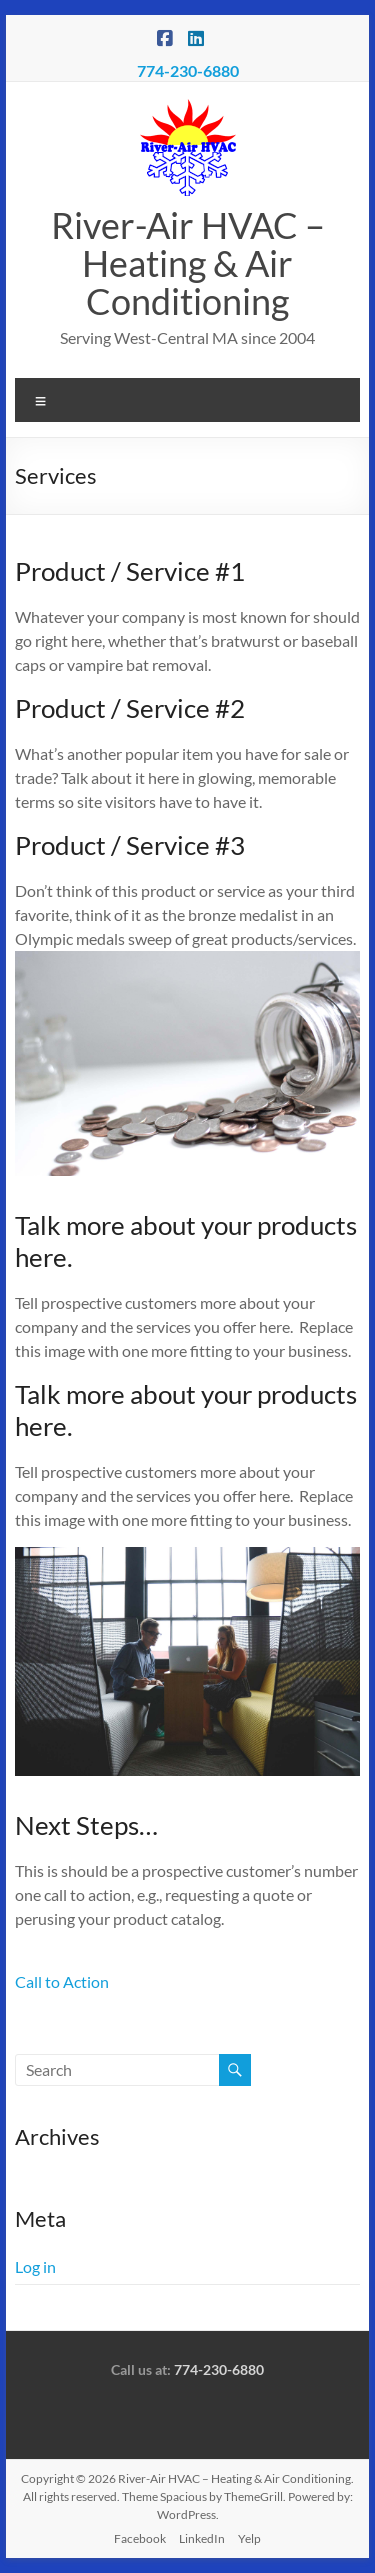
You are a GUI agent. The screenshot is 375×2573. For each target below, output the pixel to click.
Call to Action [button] (62, 1981)
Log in (35, 2266)
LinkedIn (202, 2538)
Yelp (249, 2538)
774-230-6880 (188, 70)
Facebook (140, 2538)
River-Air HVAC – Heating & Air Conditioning (188, 263)
